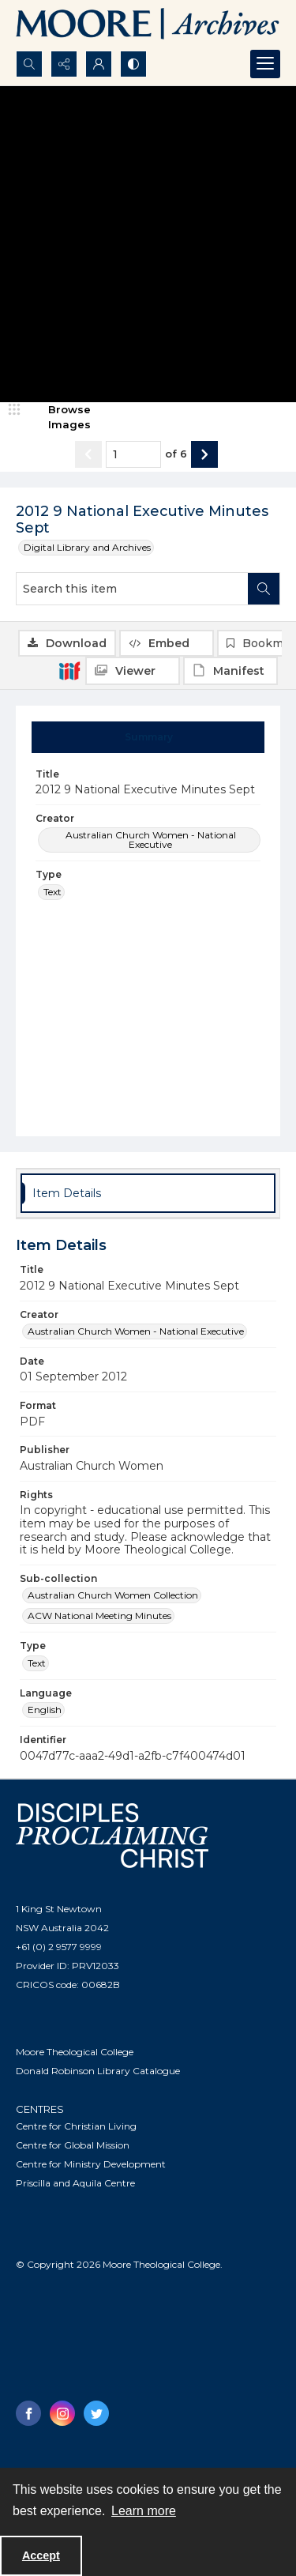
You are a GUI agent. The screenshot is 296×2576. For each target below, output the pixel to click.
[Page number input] (133, 454)
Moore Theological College (74, 2052)
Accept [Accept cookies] (41, 2555)
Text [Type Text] (52, 892)
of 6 (176, 453)
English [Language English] (45, 1709)
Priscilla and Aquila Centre (75, 2183)
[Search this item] (132, 588)
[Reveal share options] (64, 64)
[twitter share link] (96, 2413)
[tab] (148, 737)
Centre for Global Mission (72, 2145)
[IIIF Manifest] (230, 671)
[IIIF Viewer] (132, 671)
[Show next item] (204, 454)
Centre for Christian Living (76, 2126)
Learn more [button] (143, 2511)
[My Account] (98, 64)
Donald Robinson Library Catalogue (98, 2071)
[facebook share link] (28, 2413)
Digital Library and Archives (87, 547)
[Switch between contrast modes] (133, 64)
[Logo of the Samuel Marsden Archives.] (148, 25)
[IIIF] (69, 670)
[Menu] (265, 64)
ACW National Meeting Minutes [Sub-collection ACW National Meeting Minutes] (99, 1615)
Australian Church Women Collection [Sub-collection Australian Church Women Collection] (113, 1595)
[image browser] (59, 417)
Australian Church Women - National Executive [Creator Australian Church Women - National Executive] (151, 839)
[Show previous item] (88, 454)
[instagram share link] (62, 2413)
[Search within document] (263, 588)
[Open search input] (29, 64)
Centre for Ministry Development (91, 2164)
